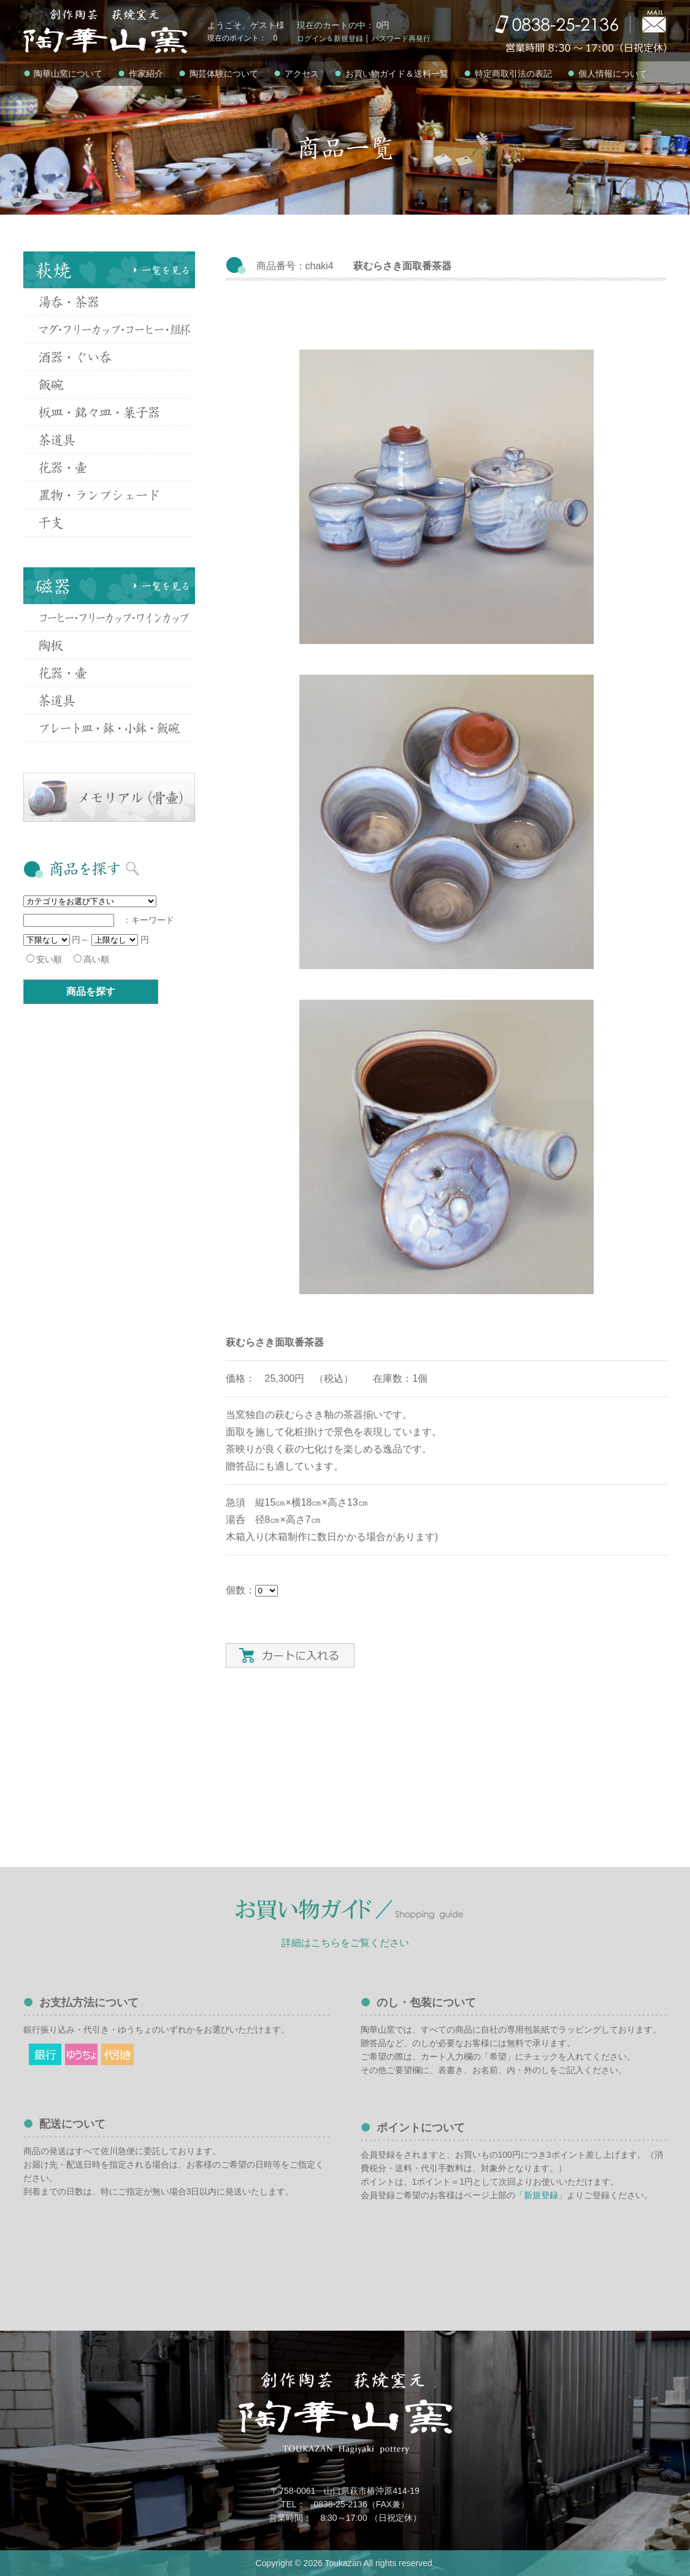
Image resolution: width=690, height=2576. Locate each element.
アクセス (296, 74)
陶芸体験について (218, 74)
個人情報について (607, 74)
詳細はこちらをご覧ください (345, 1943)
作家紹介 (140, 74)
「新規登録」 (541, 2195)
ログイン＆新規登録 (330, 38)
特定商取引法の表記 (508, 74)
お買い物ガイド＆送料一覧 (391, 74)
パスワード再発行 (401, 38)
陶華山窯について (63, 74)
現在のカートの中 (331, 25)
